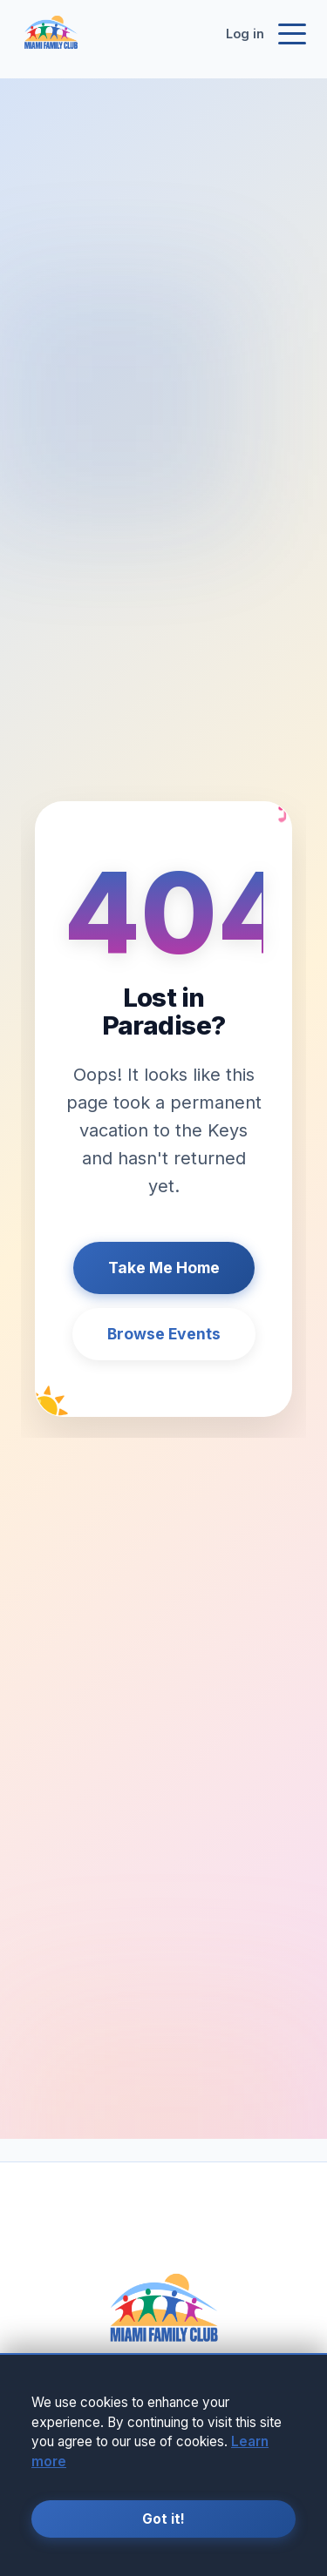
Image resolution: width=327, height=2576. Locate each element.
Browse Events (164, 1334)
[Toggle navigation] (292, 34)
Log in (245, 33)
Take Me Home (164, 1267)
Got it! (163, 2519)
